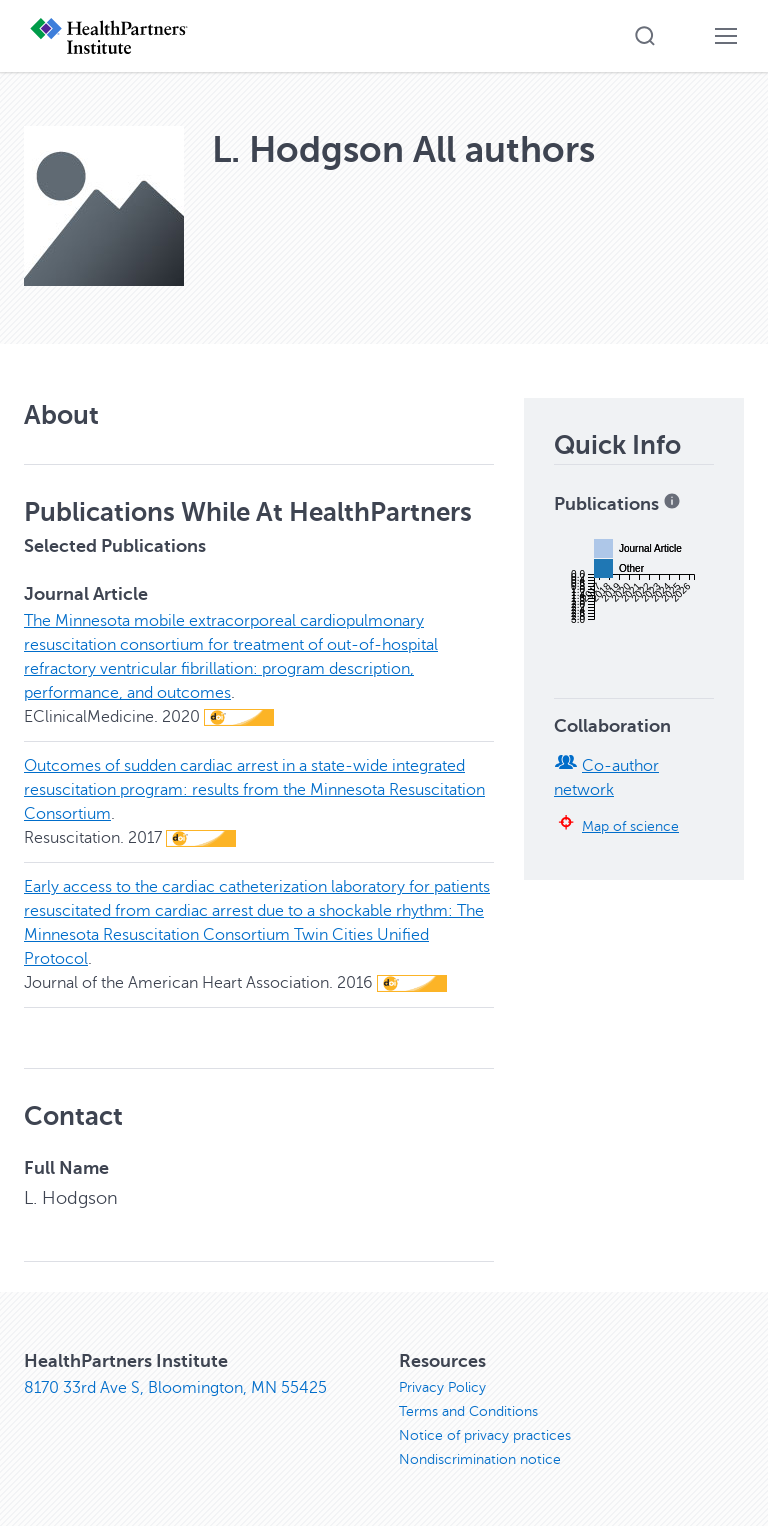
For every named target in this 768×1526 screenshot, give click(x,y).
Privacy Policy (442, 1387)
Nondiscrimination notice (480, 1459)
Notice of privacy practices (485, 1435)
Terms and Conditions (468, 1411)
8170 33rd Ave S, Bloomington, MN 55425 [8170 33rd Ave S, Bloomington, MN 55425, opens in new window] (175, 1388)
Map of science (630, 826)
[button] (645, 36)
